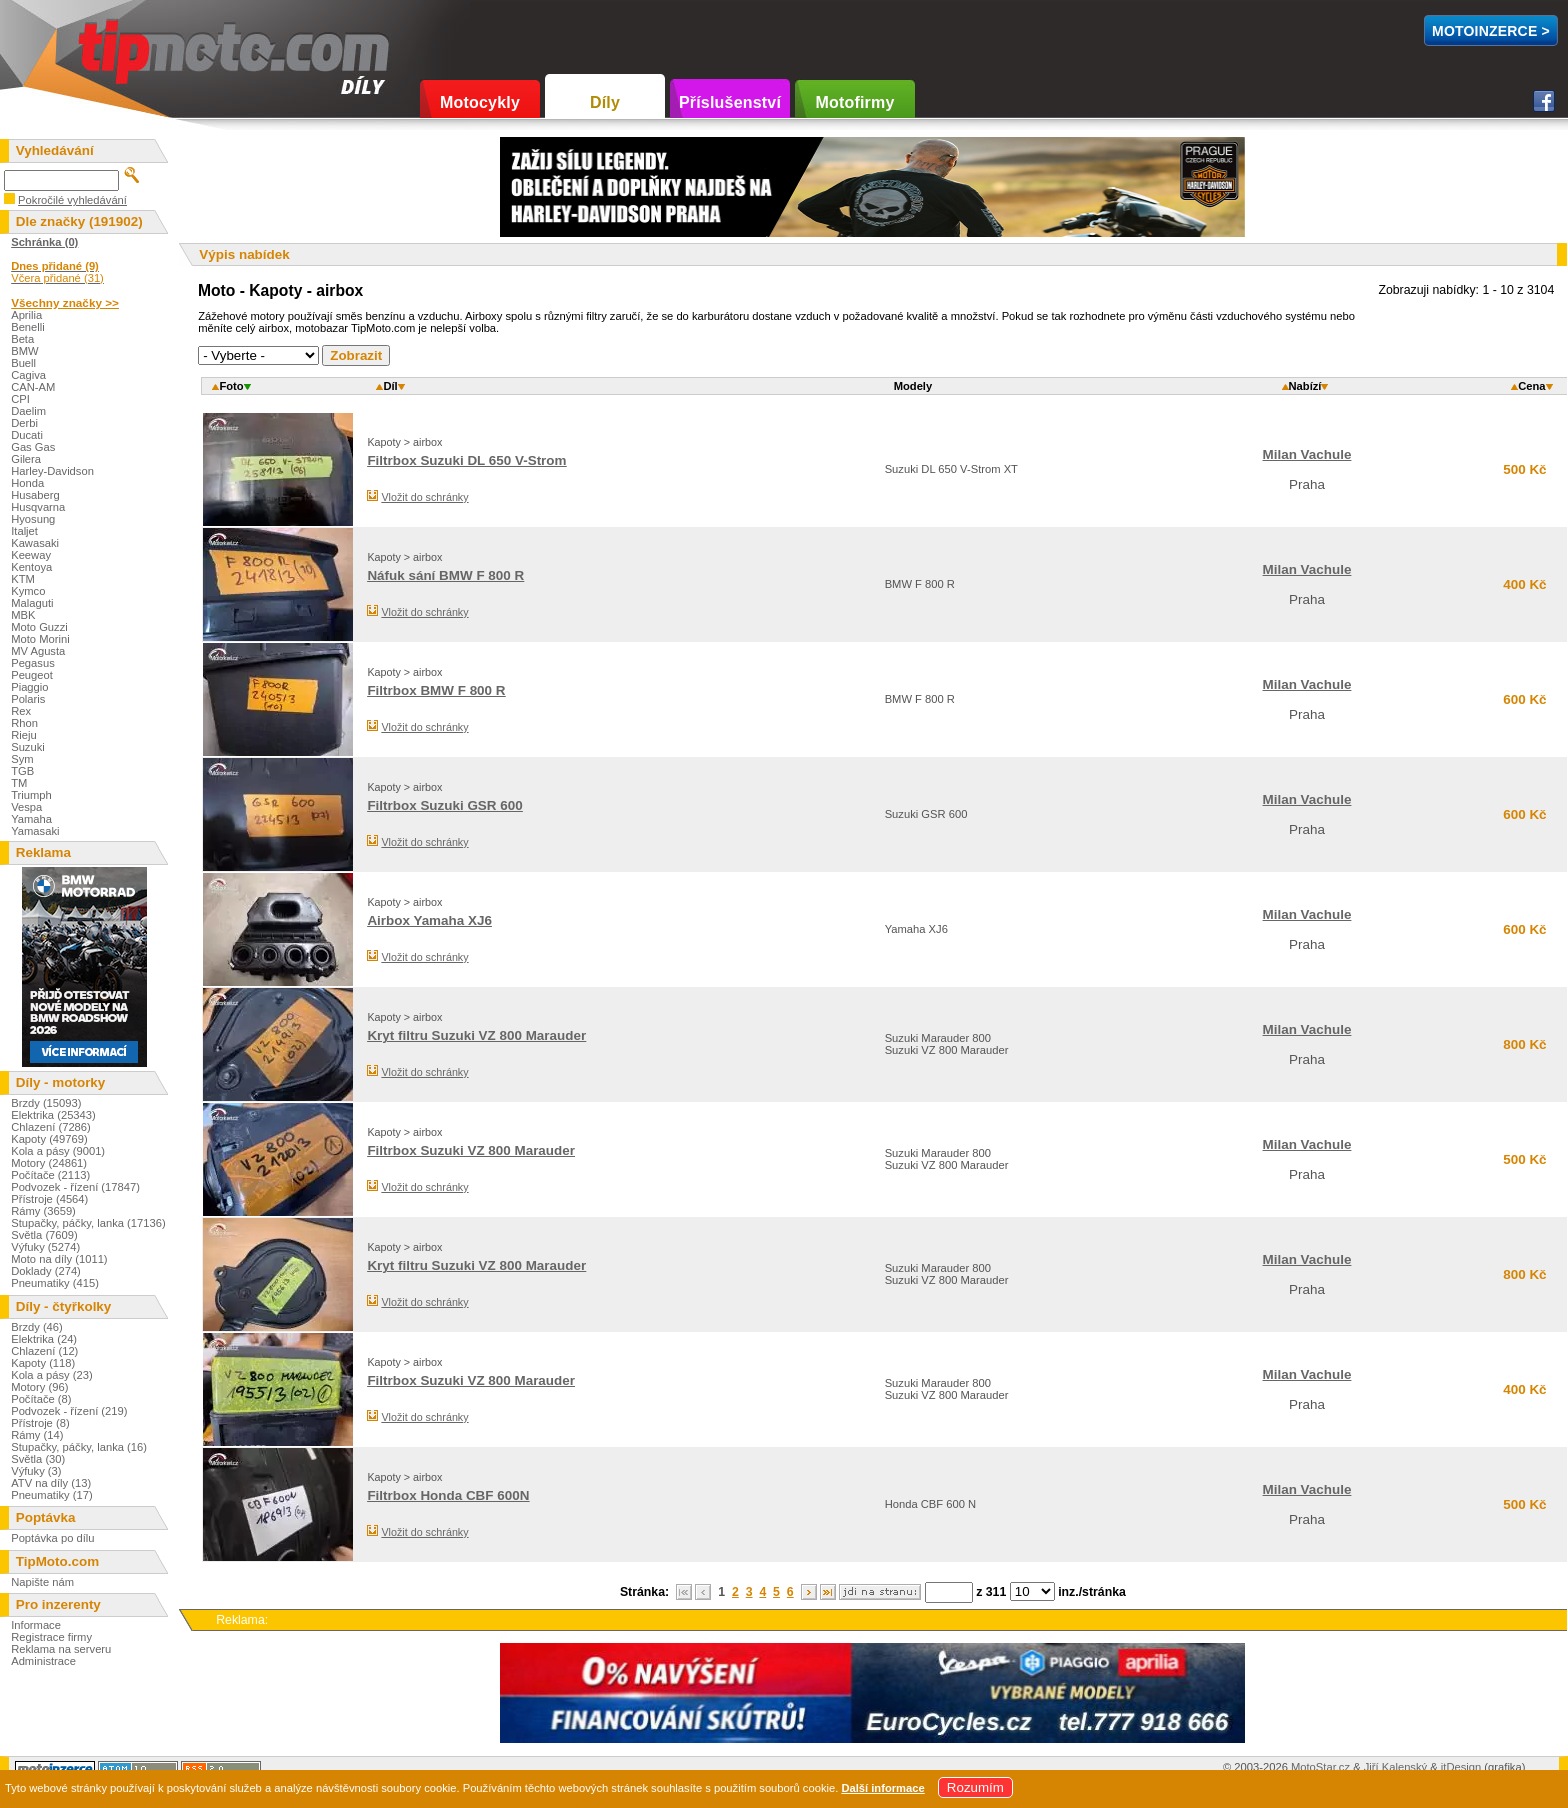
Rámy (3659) (43, 1211)
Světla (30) (38, 1459)
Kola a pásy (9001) (58, 1151)
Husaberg (35, 495)
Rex (21, 711)
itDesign (1461, 1767)
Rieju (24, 735)
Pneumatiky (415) (55, 1283)
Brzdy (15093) (46, 1103)
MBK (23, 615)
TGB (22, 771)
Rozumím (975, 1787)
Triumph (31, 795)
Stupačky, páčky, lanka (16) (79, 1447)
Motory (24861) (49, 1163)
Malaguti (32, 603)
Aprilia (26, 315)
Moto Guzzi (39, 627)
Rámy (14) (37, 1435)
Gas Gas (33, 447)
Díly (605, 102)
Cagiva (28, 375)
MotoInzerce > (1491, 31)
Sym (22, 759)
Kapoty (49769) (49, 1139)
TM (19, 783)
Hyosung (33, 519)
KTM (23, 579)
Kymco (28, 591)
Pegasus (33, 663)
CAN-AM (33, 387)
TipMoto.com (124, 46)
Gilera (26, 459)
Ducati (27, 435)
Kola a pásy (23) (51, 1375)
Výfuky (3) (36, 1471)
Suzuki (28, 747)
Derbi (24, 423)
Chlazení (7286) (51, 1127)
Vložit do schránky (424, 497)
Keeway (31, 555)
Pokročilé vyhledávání (72, 200)
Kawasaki (35, 543)
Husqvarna (38, 507)
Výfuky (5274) (45, 1247)
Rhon (24, 723)
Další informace (882, 1788)
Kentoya (31, 567)
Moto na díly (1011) (59, 1259)
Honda (27, 483)
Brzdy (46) (37, 1327)
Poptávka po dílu (52, 1538)
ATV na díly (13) (51, 1483)
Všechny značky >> (65, 302)
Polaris (28, 699)
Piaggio (29, 687)
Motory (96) (39, 1387)
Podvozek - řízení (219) (69, 1411)
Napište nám (42, 1582)
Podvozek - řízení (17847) (75, 1187)
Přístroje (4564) (49, 1199)
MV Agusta (38, 651)
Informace (36, 1625)
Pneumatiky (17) (51, 1495)
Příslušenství (730, 102)
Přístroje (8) (40, 1423)
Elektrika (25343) (53, 1115)
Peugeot (32, 675)
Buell (23, 363)
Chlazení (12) (44, 1351)
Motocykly (480, 102)
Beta (22, 339)
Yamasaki (35, 831)
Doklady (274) (46, 1271)
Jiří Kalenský (1395, 1767)
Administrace (43, 1661)
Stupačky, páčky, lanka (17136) (88, 1223)
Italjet (24, 531)
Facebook (1544, 101)
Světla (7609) (44, 1235)
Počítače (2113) (50, 1175)
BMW (24, 351)
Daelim (28, 411)
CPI (20, 399)
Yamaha (31, 819)
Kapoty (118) (43, 1363)
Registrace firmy (51, 1637)
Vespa (26, 807)
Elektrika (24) (44, 1339)
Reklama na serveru (61, 1649)
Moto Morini (40, 639)
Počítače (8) (41, 1399)
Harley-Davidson (52, 471)
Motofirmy (854, 102)
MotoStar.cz (1320, 1767)
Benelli (28, 327)
